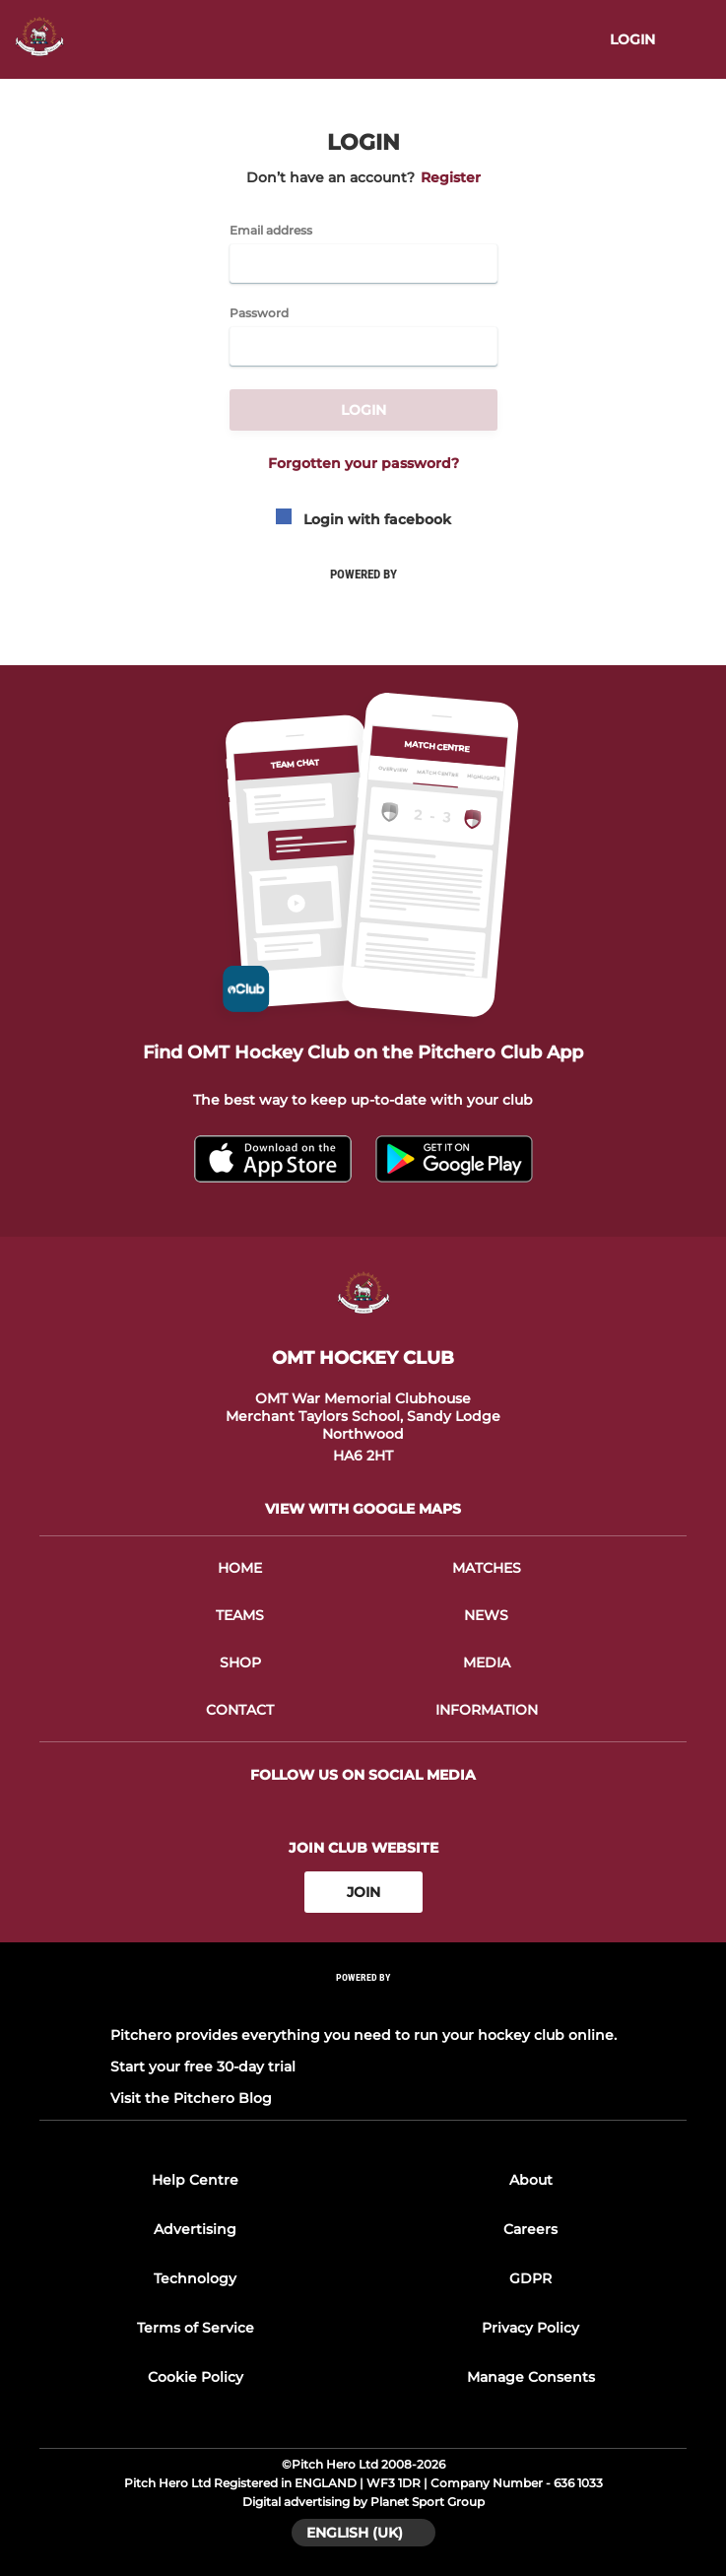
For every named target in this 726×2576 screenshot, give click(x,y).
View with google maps (363, 1509)
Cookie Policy (195, 2377)
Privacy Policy (530, 2328)
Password (259, 313)
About (531, 2180)
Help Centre (195, 2180)
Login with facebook (363, 519)
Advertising (195, 2229)
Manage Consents (531, 2377)
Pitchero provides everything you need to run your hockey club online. (363, 2035)
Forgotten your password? (363, 463)
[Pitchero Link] (363, 2004)
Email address (271, 230)
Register (451, 177)
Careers (530, 2229)
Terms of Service (195, 2328)
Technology (195, 2278)
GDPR (530, 2278)
